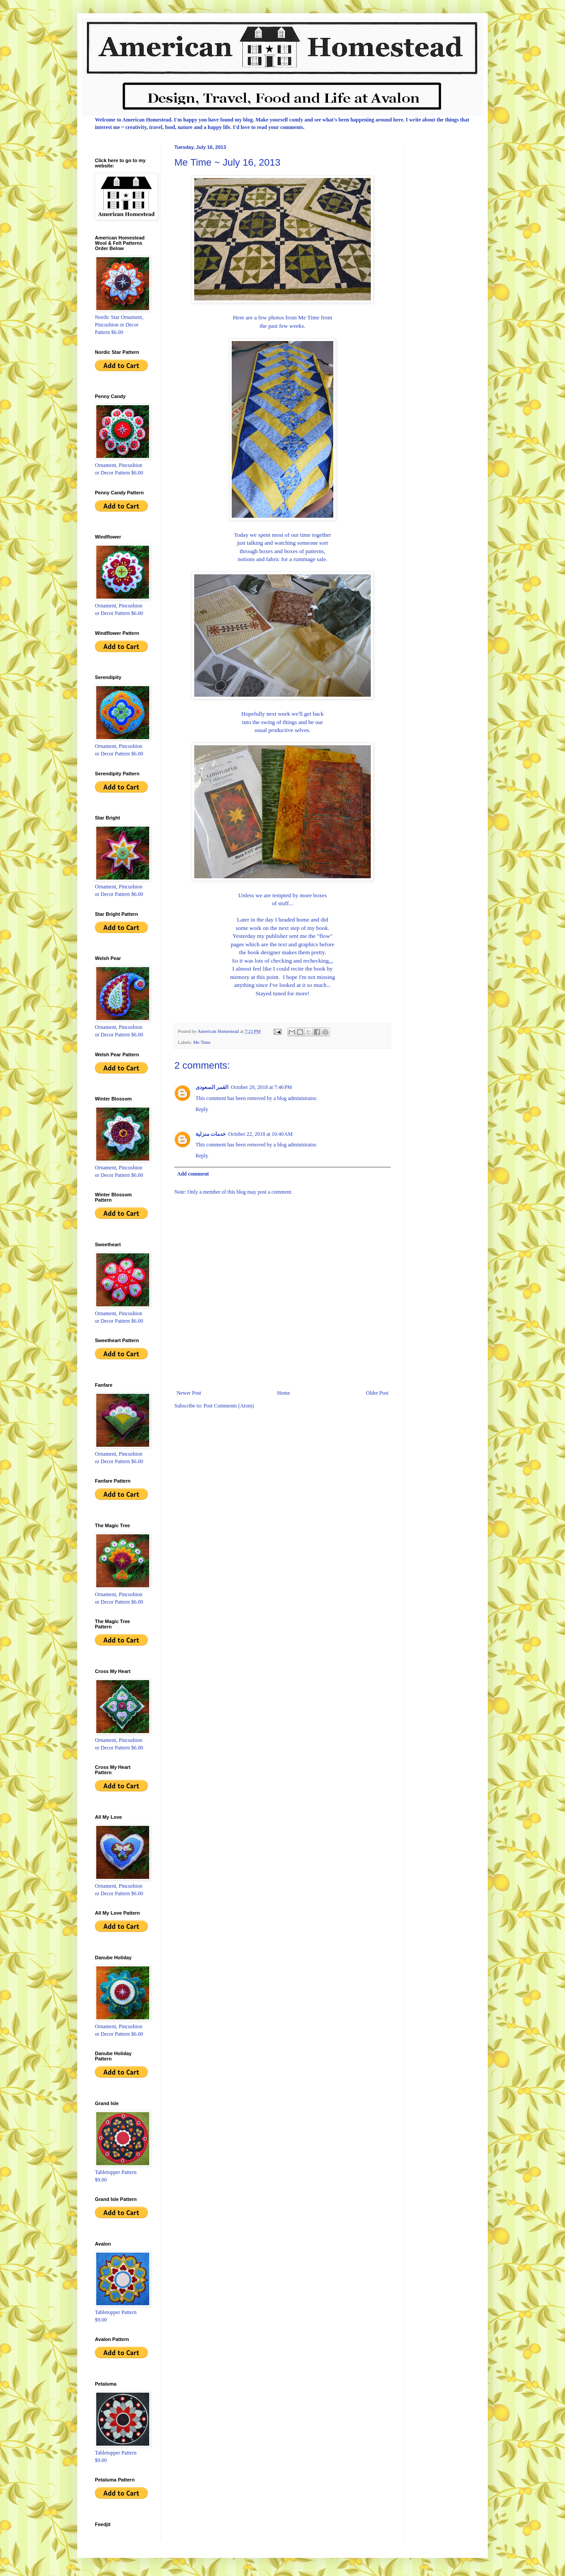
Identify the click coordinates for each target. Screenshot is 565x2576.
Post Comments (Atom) (228, 1406)
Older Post (377, 1393)
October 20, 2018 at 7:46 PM (261, 1087)
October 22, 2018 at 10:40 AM (260, 1134)
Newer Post (189, 1393)
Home (283, 1393)
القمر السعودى (212, 1087)
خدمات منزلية (211, 1134)
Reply (202, 1109)
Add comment (193, 1174)
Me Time (201, 1042)
